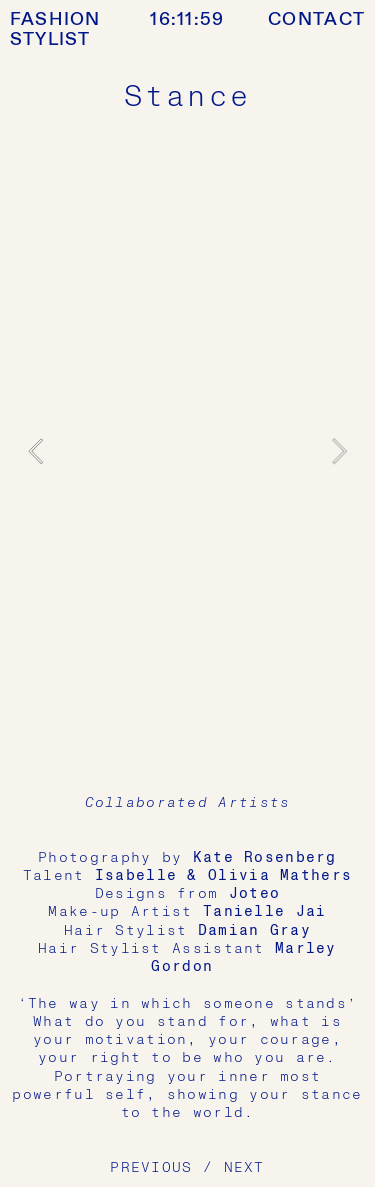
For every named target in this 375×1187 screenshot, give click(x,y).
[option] (188, 451)
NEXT (244, 1167)
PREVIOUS (151, 1167)
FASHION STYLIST (55, 29)
